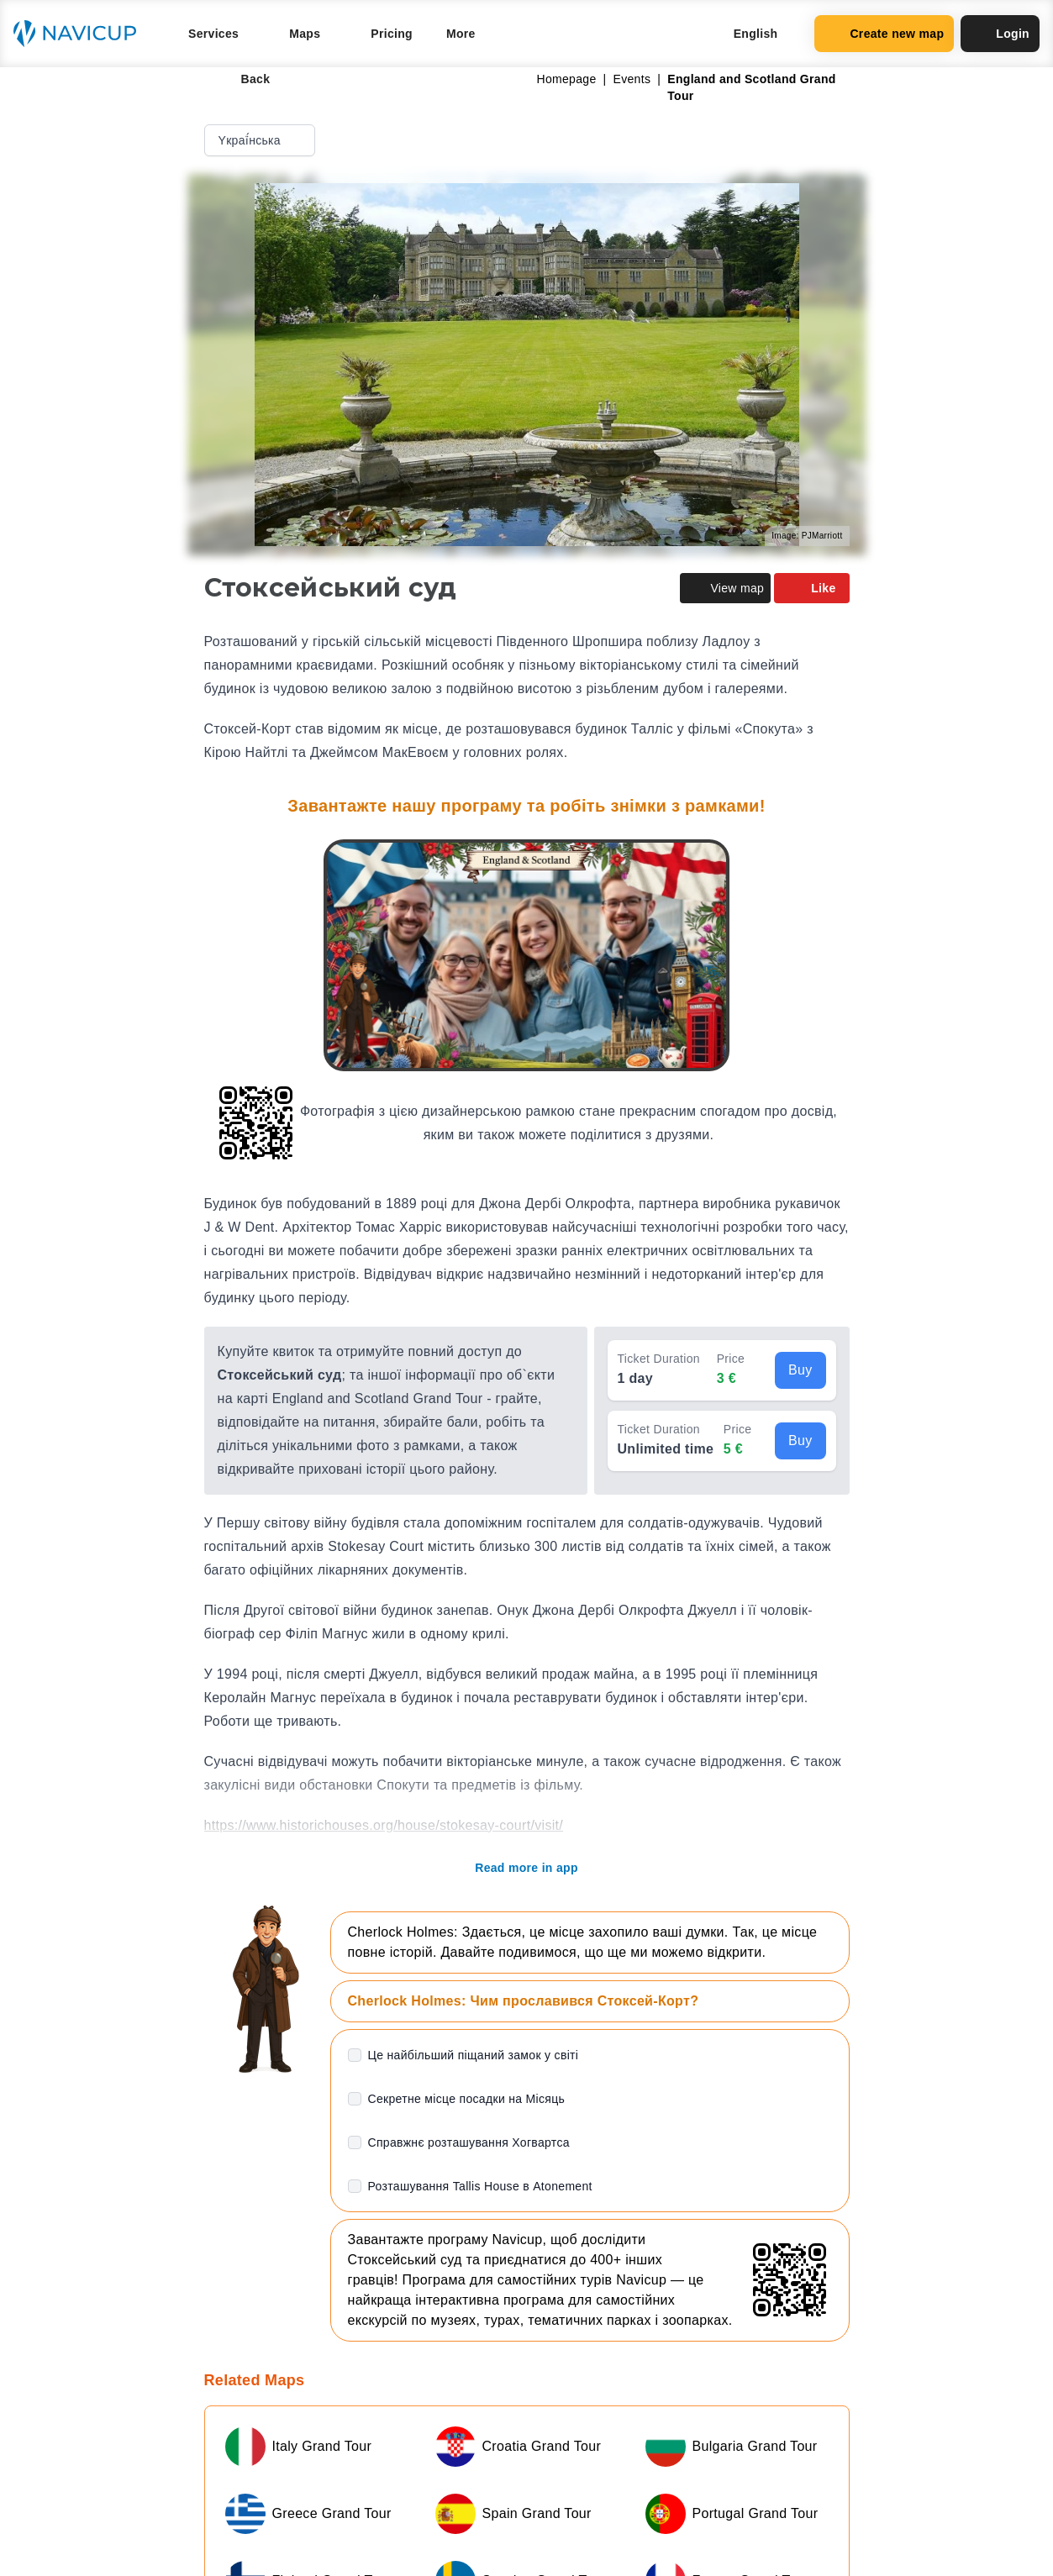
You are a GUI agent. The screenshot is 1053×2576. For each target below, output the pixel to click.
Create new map (884, 33)
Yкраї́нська (261, 140)
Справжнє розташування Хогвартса (469, 2142)
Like (811, 588)
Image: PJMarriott (806, 535)
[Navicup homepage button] (80, 33)
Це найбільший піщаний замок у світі (473, 2055)
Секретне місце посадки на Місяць (467, 2098)
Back (244, 79)
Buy (800, 1370)
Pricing (392, 33)
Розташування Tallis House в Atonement (480, 2186)
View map (725, 588)
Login (1000, 33)
